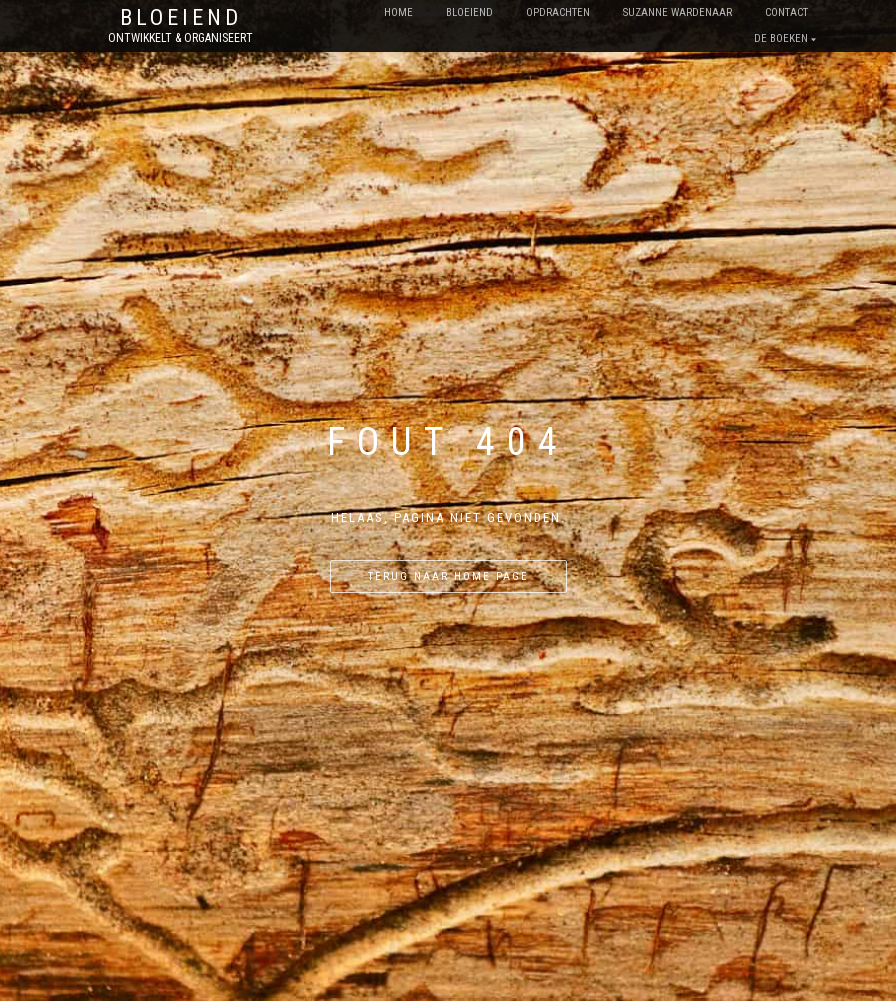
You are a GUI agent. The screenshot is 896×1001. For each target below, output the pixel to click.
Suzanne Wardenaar (677, 12)
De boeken (781, 38)
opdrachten (558, 12)
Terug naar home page (448, 576)
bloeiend (469, 12)
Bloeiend (181, 18)
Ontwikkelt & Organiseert (180, 38)
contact (786, 12)
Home (398, 12)
